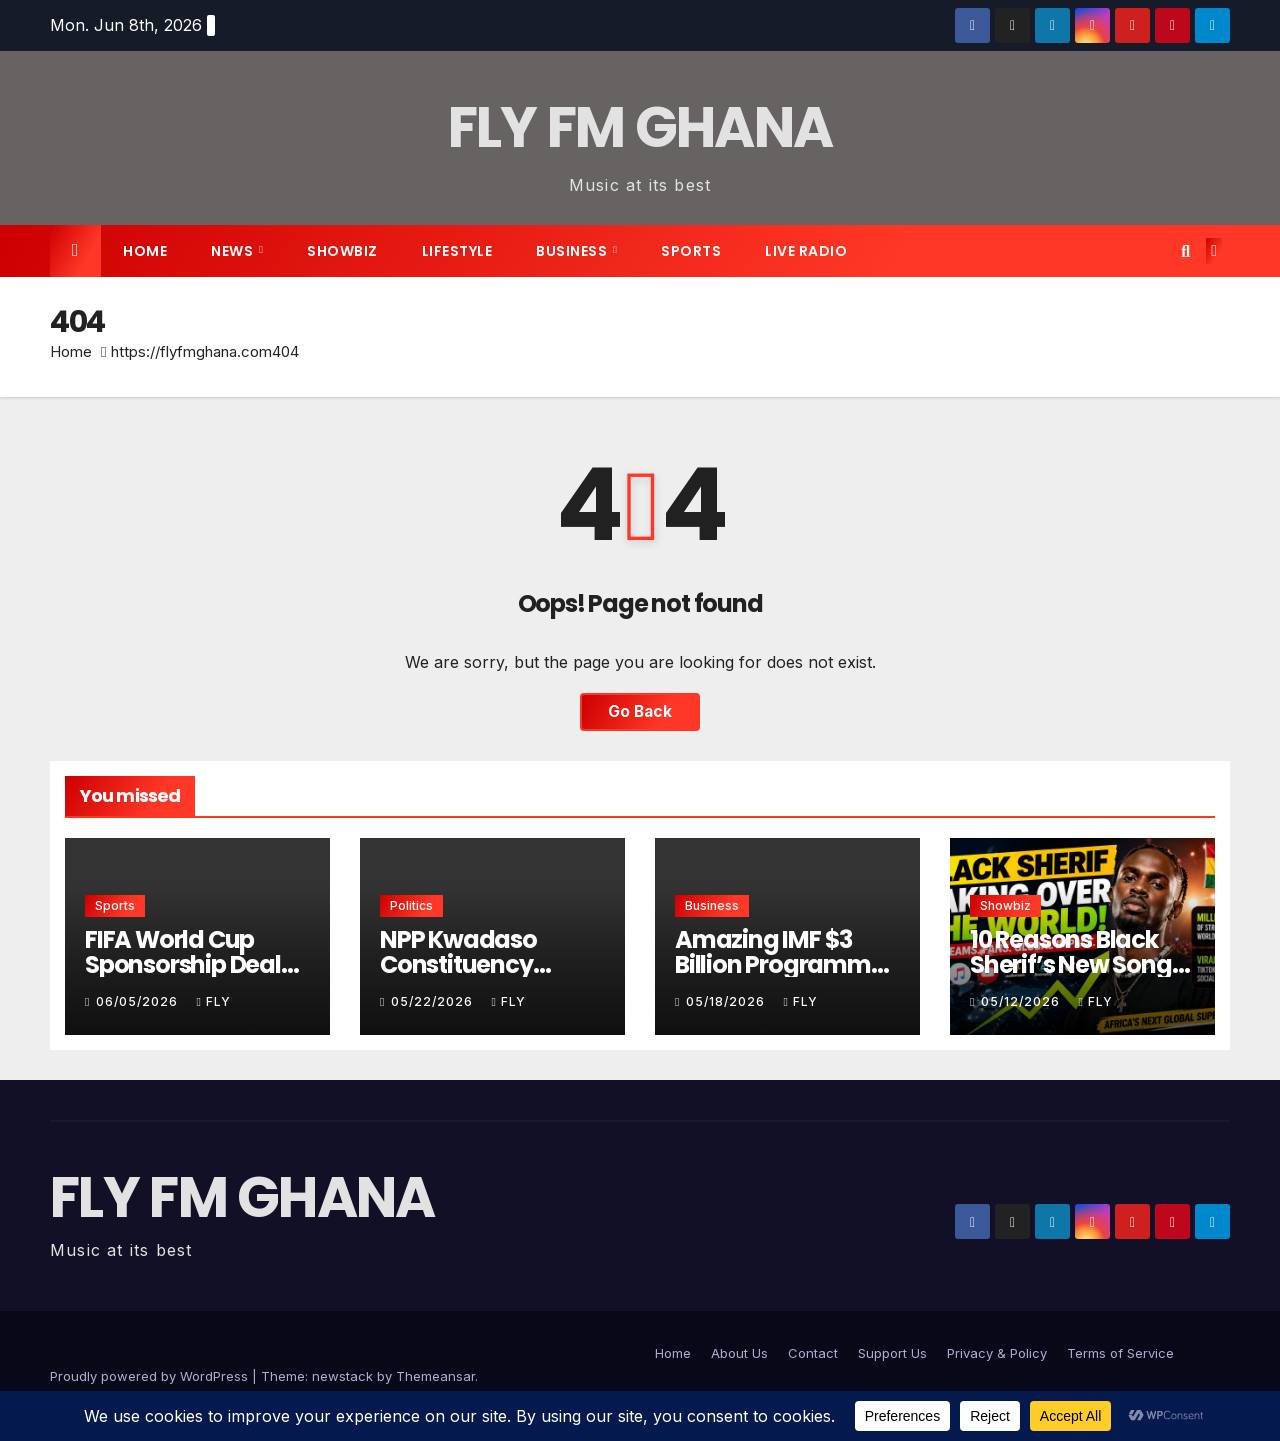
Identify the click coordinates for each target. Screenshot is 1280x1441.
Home (145, 251)
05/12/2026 (1022, 1001)
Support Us (892, 1353)
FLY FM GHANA (640, 127)
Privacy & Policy (997, 1353)
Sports (691, 251)
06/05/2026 (139, 1001)
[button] (1185, 251)
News (234, 251)
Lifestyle (457, 251)
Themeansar (435, 1376)
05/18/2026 (727, 1001)
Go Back (640, 712)
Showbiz (342, 251)
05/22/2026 (434, 1001)
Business (573, 251)
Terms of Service (1120, 1353)
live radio (806, 251)
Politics (411, 905)
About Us (739, 1353)
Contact (813, 1353)
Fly (213, 1001)
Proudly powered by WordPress (151, 1376)
